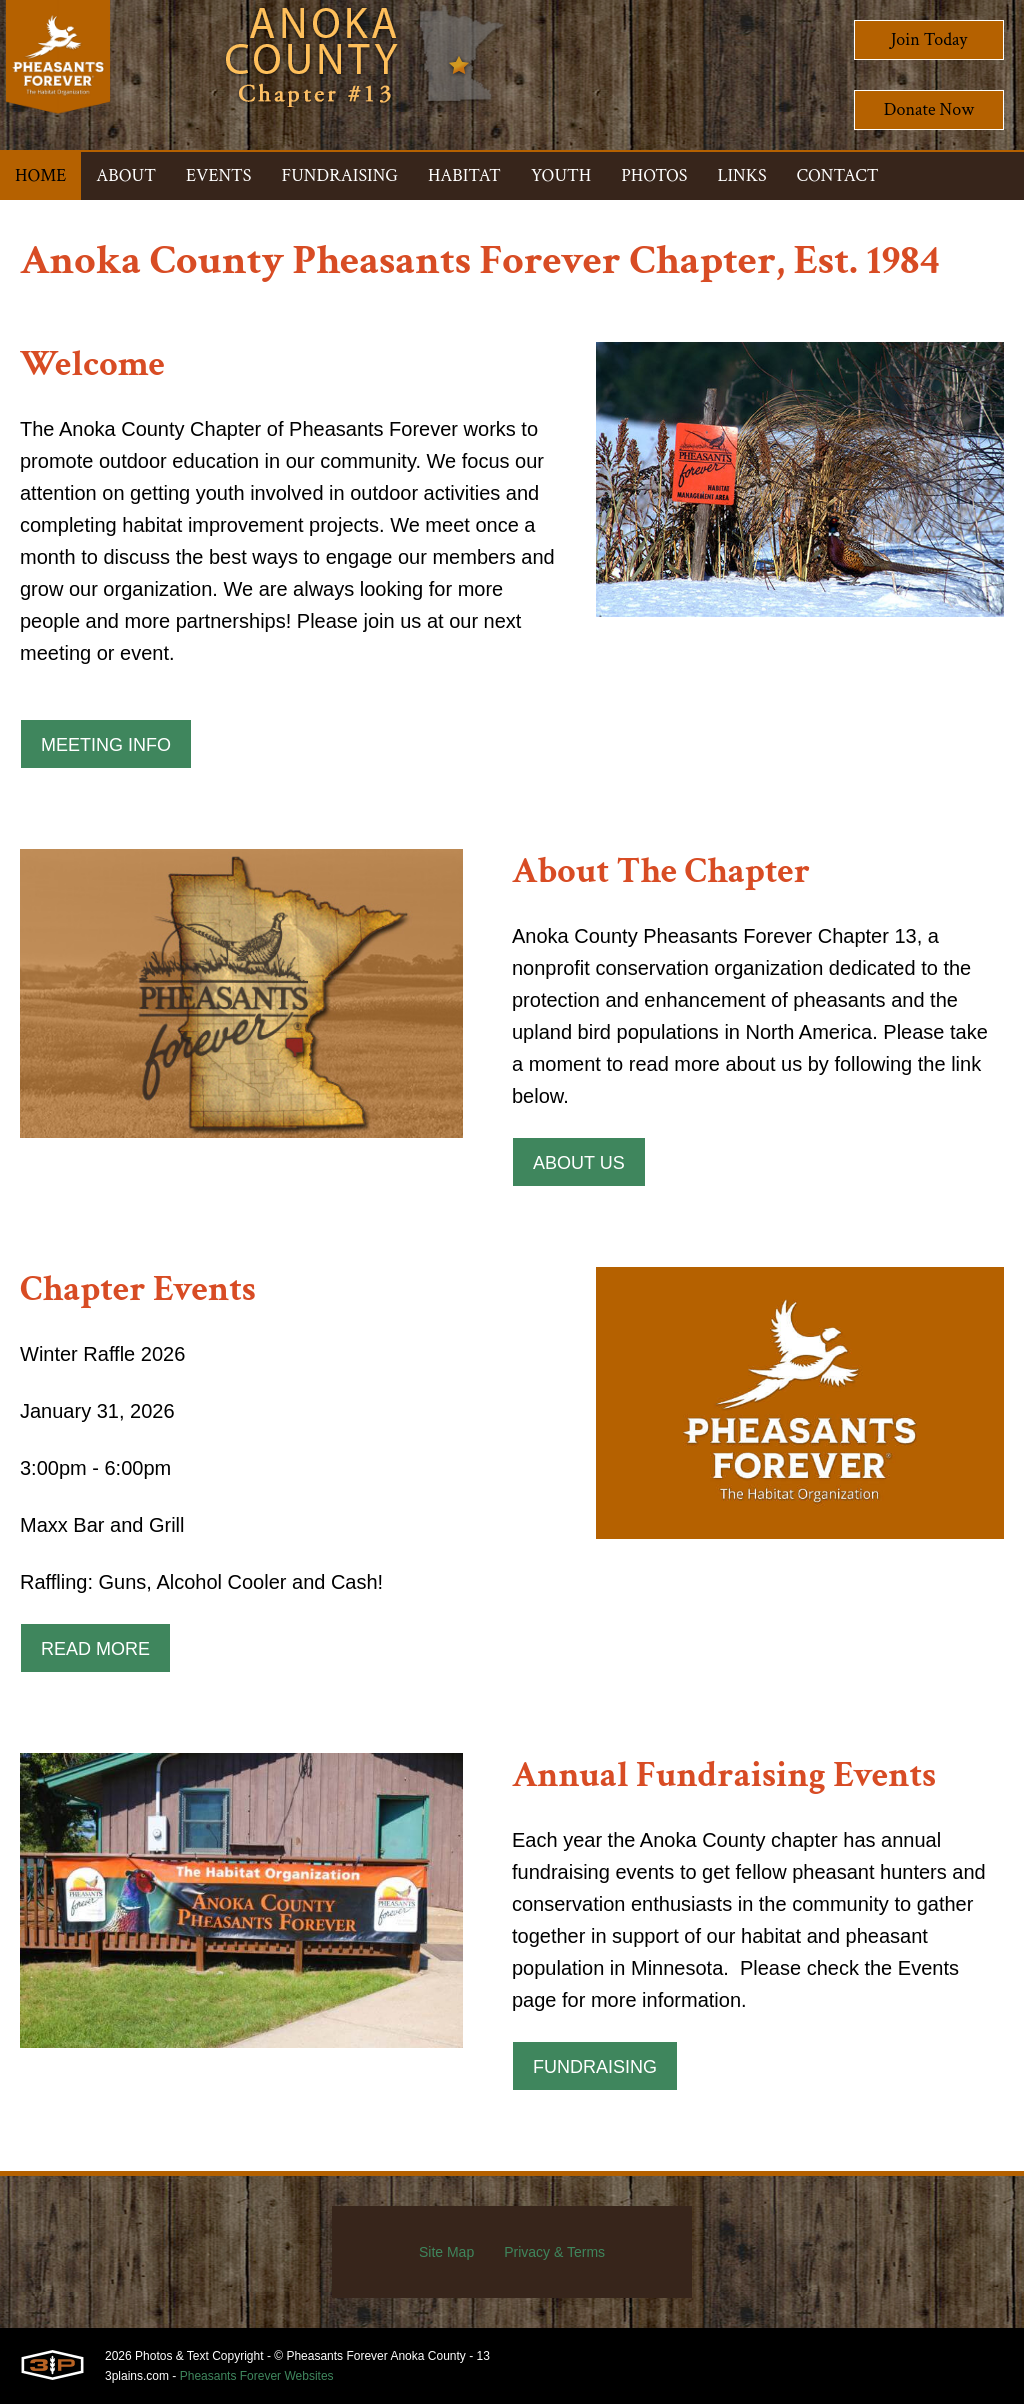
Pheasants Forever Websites (257, 2376)
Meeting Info (106, 745)
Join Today (929, 39)
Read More (95, 1649)
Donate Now (929, 109)
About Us (579, 1163)
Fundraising (595, 2067)
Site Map (446, 2252)
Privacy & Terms (554, 2252)
